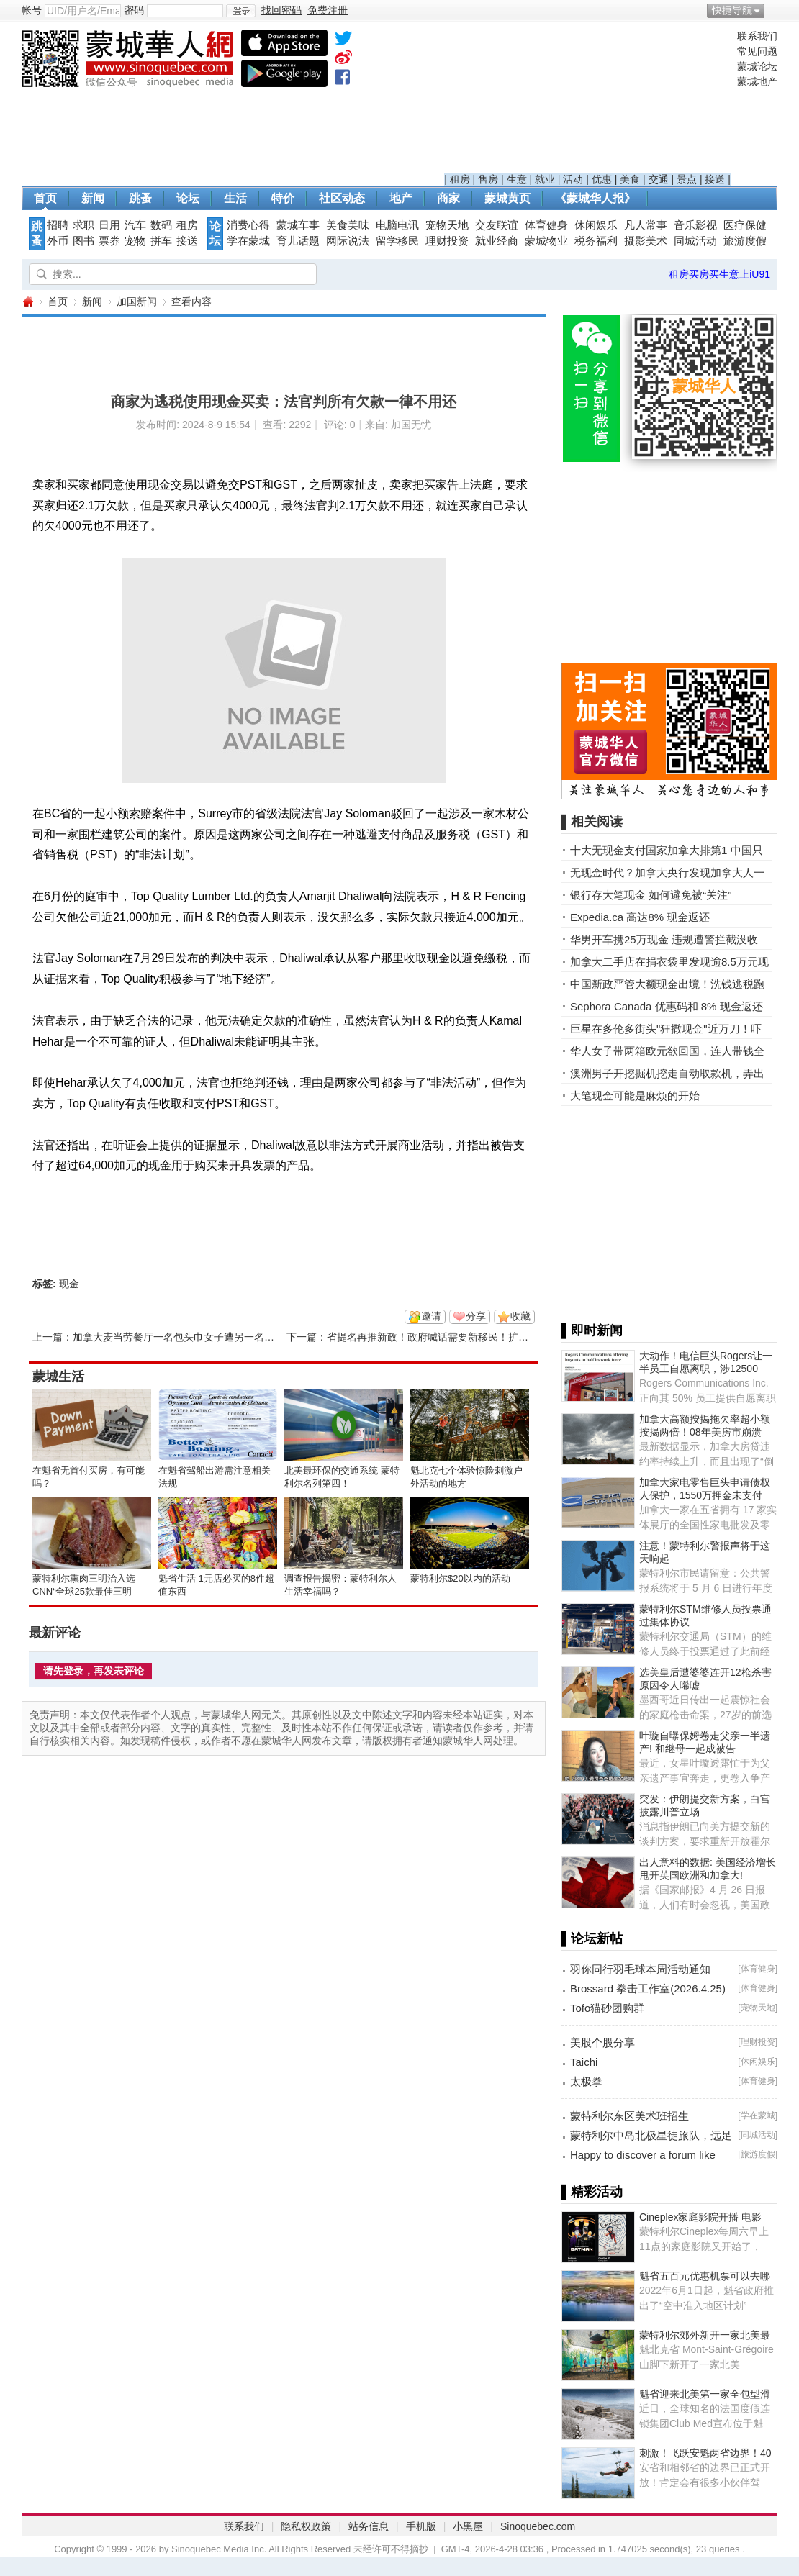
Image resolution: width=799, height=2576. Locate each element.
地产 (400, 198)
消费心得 (248, 225)
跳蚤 (140, 198)
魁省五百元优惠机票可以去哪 (704, 2276)
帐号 (32, 10)
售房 (488, 179)
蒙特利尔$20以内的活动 (460, 1578)
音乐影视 (695, 225)
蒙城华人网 (27, 301)
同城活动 (695, 241)
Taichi (583, 2062)
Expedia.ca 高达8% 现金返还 (640, 917)
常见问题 (757, 51)
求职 (83, 225)
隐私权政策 (306, 2526)
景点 (687, 179)
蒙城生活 (58, 1376)
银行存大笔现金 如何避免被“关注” (650, 895)
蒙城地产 (757, 81)
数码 (161, 225)
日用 (109, 225)
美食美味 (347, 225)
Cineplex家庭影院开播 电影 (700, 2217)
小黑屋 (468, 2526)
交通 (659, 179)
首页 (45, 198)
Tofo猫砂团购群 (607, 2008)
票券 (109, 241)
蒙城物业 (546, 241)
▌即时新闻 (592, 1330)
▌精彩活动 (592, 2192)
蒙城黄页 (507, 198)
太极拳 (586, 2081)
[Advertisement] (587, 101)
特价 (282, 198)
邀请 (431, 1316)
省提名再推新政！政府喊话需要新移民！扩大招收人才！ (453, 1337)
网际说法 (347, 241)
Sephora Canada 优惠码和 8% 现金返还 (666, 1006)
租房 (460, 179)
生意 (517, 179)
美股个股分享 (602, 2042)
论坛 (187, 198)
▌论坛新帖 (592, 1938)
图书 (83, 241)
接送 (715, 179)
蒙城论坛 (757, 66)
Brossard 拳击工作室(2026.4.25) (648, 1988)
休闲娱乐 (596, 225)
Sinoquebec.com (537, 2526)
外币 (57, 241)
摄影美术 (645, 241)
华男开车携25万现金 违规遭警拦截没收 (664, 939)
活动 (573, 179)
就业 (545, 179)
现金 (69, 1283)
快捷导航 (732, 10)
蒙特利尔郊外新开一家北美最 (704, 2335)
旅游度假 (745, 241)
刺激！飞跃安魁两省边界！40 (705, 2453)
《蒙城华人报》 (595, 198)
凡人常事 (645, 225)
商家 (448, 198)
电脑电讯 (397, 225)
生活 (235, 198)
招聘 (57, 225)
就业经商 (496, 241)
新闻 (92, 198)
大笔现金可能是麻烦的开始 (635, 1095)
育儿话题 (298, 241)
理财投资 (447, 241)
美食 (630, 179)
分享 (476, 1316)
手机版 (421, 2526)
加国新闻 (137, 301)
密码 (134, 10)
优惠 (602, 179)
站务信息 (368, 2526)
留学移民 (397, 241)
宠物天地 (447, 225)
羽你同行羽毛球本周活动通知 (640, 1969)
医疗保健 (745, 225)
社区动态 (342, 198)
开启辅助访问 (773, 10)
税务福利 (596, 241)
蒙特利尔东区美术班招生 (629, 2116)
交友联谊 (496, 225)
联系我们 (757, 36)
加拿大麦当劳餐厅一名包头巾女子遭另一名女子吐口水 (194, 1337)
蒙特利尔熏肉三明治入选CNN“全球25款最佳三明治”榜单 (83, 1591)
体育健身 (546, 225)
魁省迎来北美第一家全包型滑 (704, 2394)
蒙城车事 (298, 225)
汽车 (135, 225)
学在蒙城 (248, 241)
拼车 (161, 241)
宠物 (135, 241)
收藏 (520, 1316)
